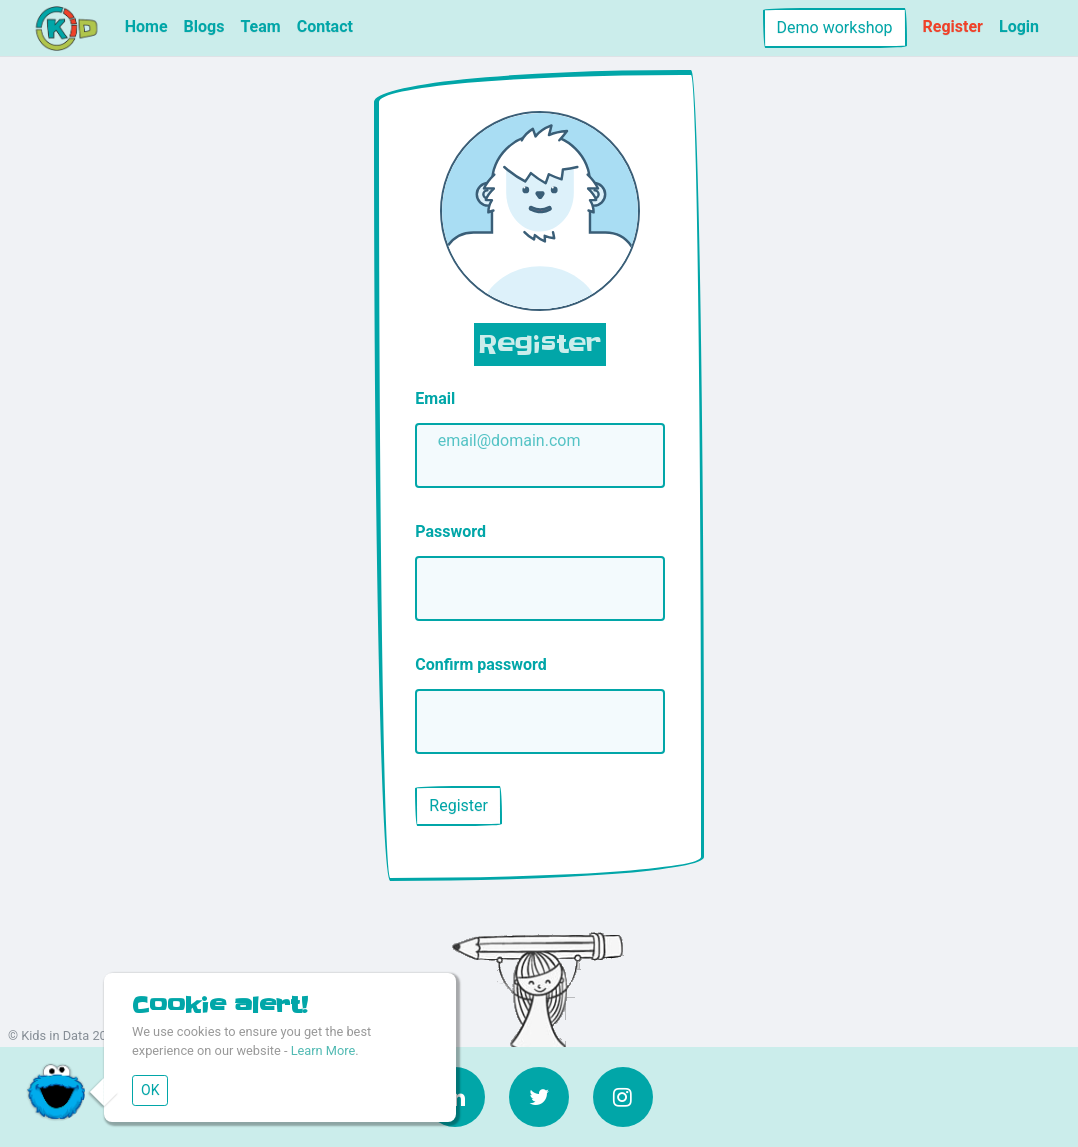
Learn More (323, 1050)
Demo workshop (835, 27)
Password (450, 531)
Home (146, 26)
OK (150, 1090)
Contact (325, 26)
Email (435, 398)
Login (1019, 26)
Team (260, 26)
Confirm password (480, 664)
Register (953, 26)
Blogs (204, 26)
